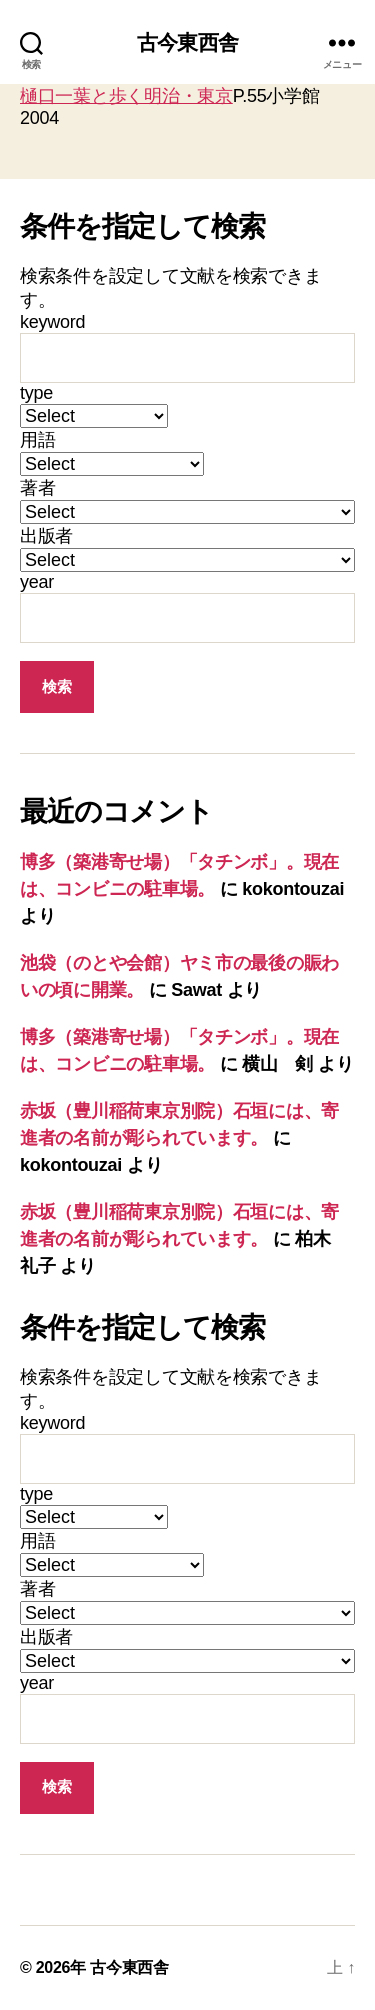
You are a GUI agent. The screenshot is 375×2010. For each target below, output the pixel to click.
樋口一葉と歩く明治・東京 (126, 96)
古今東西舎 (187, 42)
